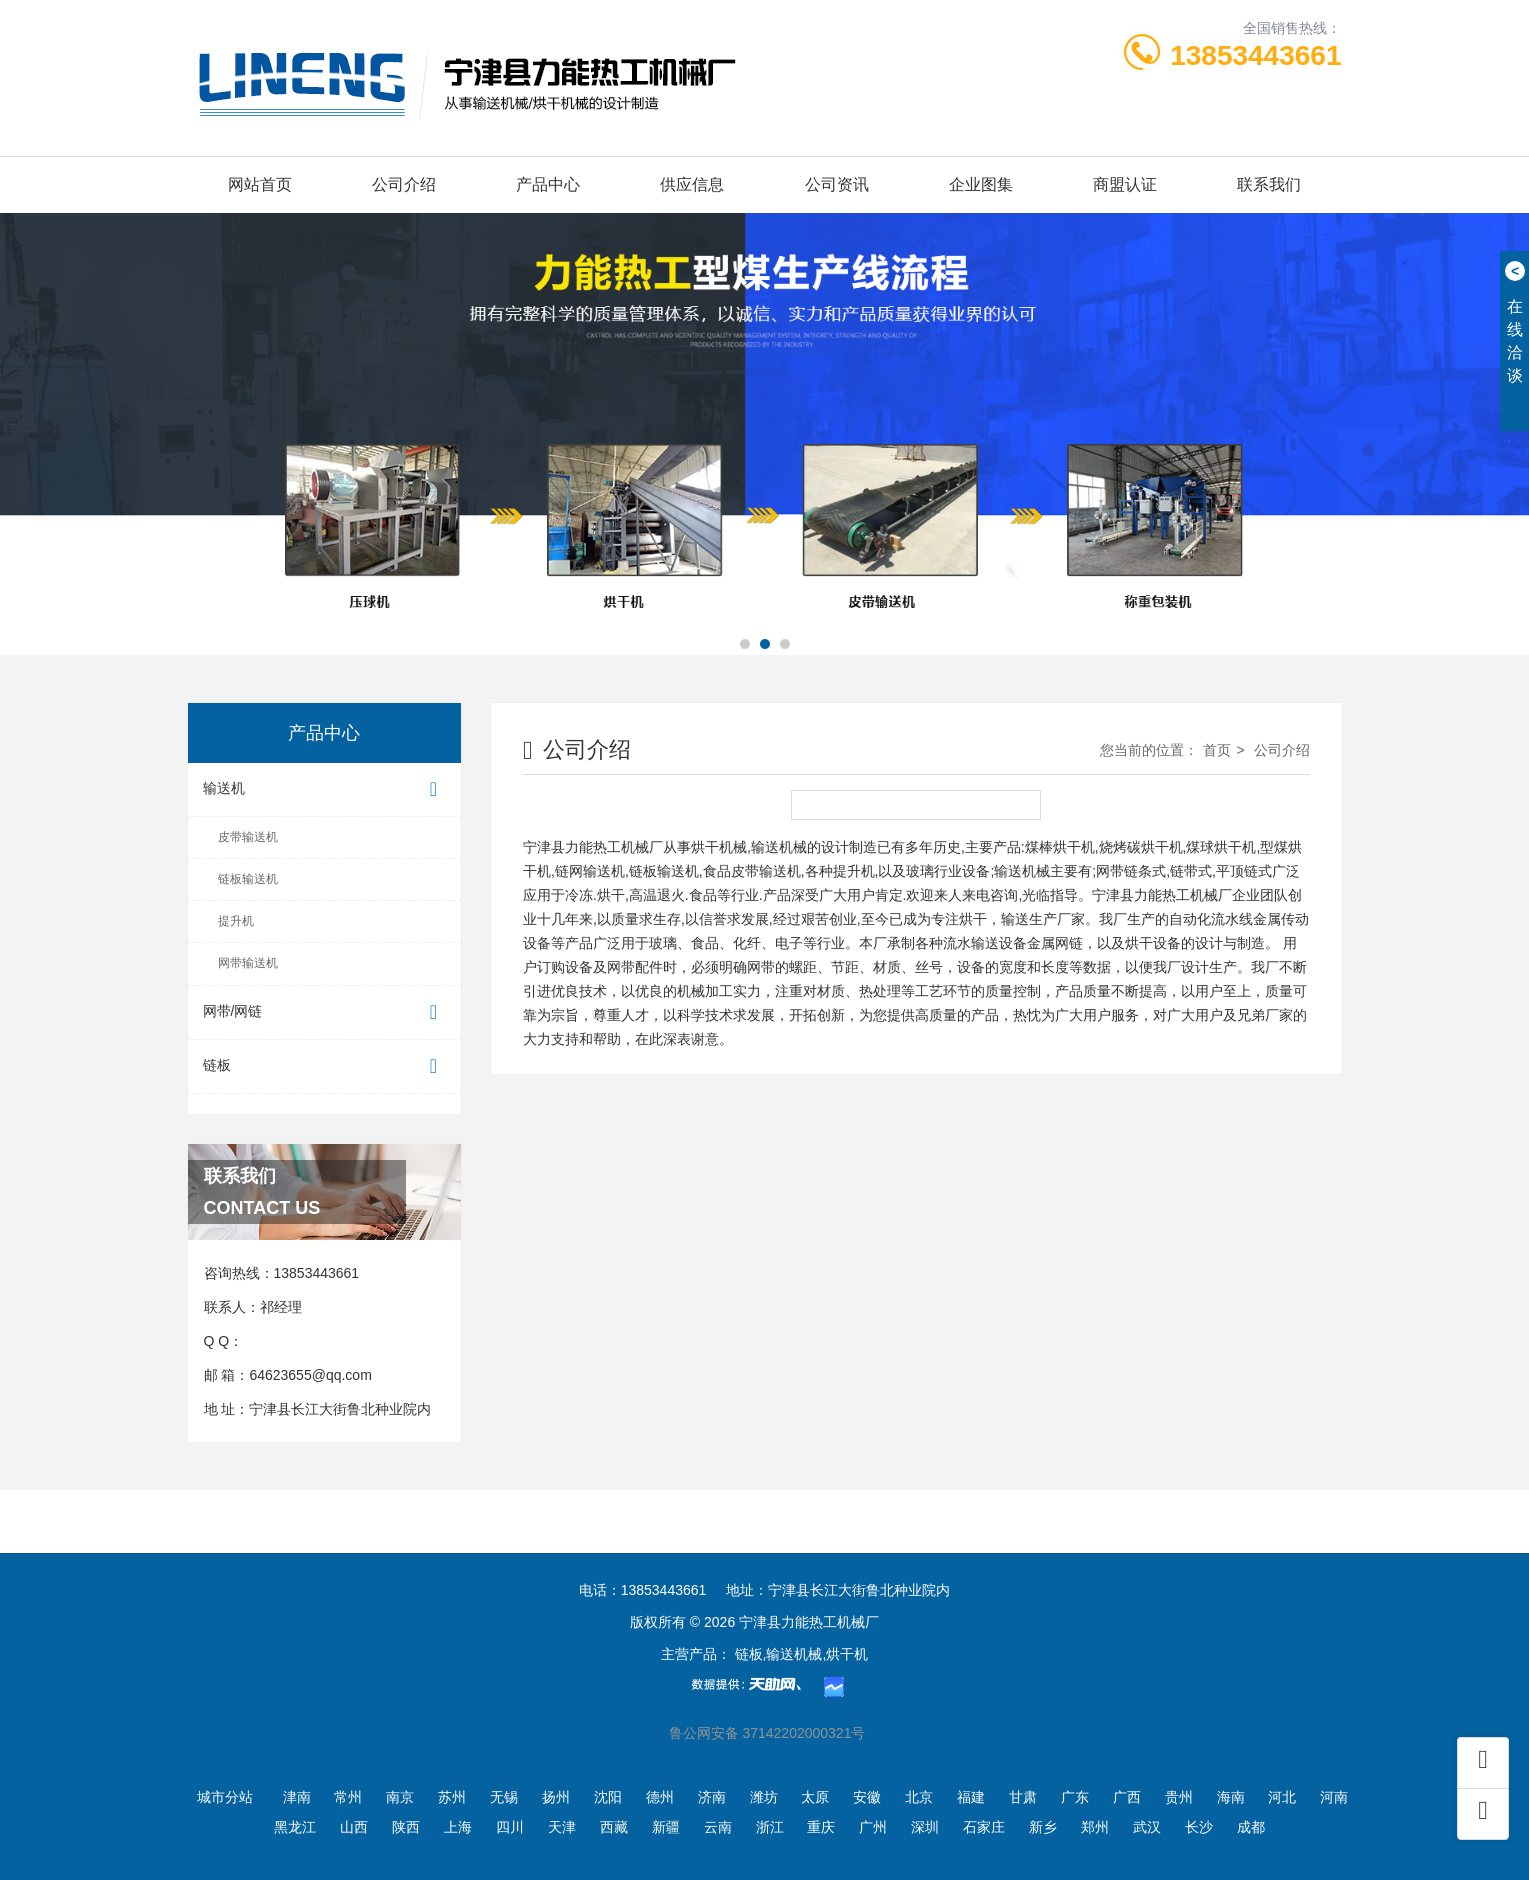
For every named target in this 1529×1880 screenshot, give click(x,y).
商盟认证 (1125, 184)
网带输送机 (248, 963)
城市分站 (225, 1797)
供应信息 (692, 184)
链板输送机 (248, 879)
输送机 (325, 789)
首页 (1217, 750)
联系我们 (1269, 184)
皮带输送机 (248, 837)
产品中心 (548, 184)
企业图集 (981, 184)
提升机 (236, 921)
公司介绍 (404, 184)
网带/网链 (325, 1012)
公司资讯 (837, 184)
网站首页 (260, 184)
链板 (325, 1066)
